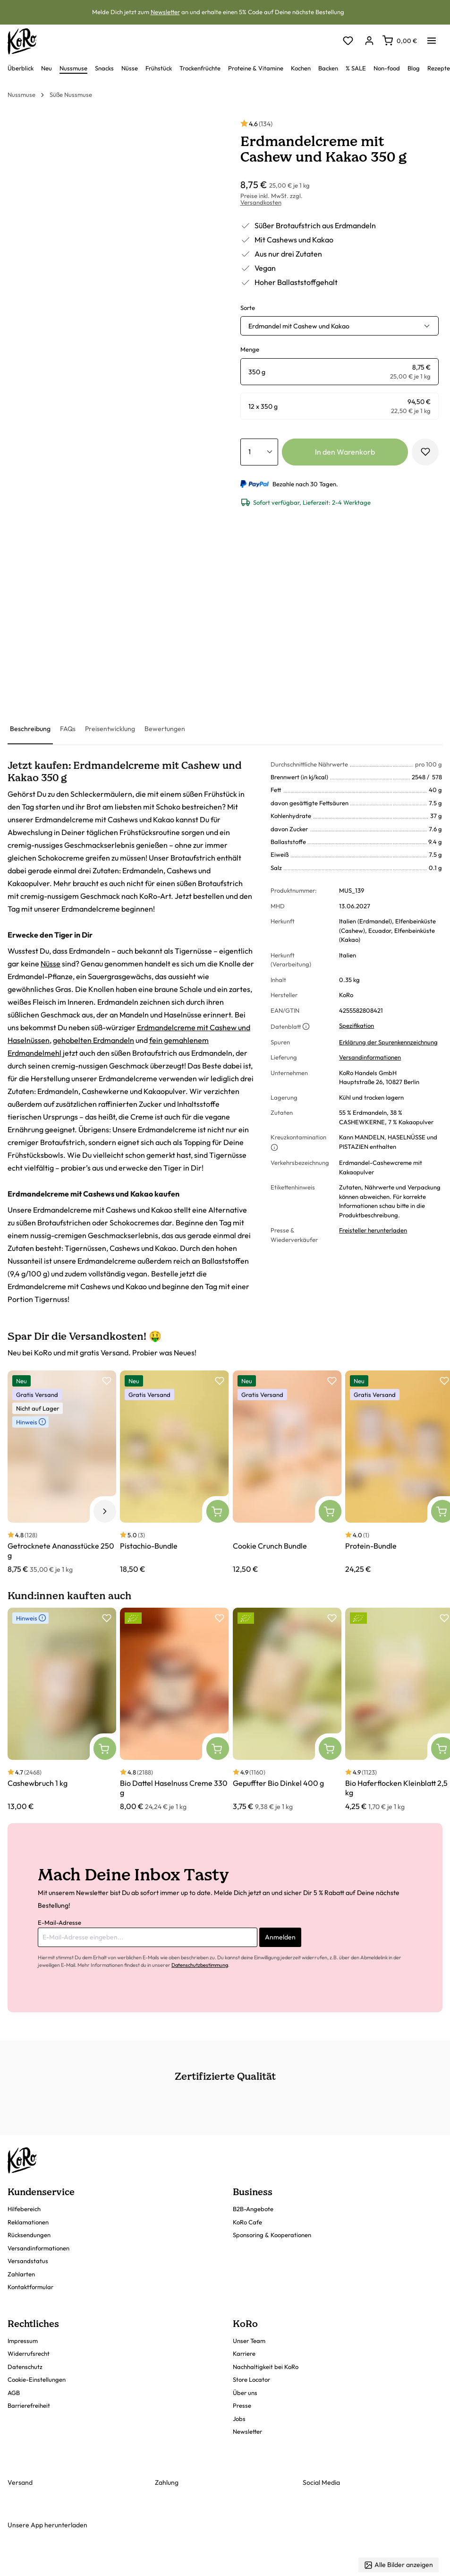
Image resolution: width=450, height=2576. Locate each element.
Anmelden (280, 1937)
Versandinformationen (370, 1057)
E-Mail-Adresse (59, 1922)
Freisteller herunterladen (373, 1230)
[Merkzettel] (347, 41)
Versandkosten (260, 202)
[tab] (30, 729)
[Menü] (431, 38)
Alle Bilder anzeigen (398, 2564)
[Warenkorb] (400, 41)
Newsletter (165, 12)
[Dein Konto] (369, 41)
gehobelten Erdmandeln (93, 1040)
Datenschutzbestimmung (199, 1965)
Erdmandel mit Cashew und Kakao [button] (298, 326)
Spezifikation (356, 1025)
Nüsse (50, 963)
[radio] (339, 371)
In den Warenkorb (345, 452)
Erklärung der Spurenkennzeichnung (388, 1042)
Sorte (247, 307)
